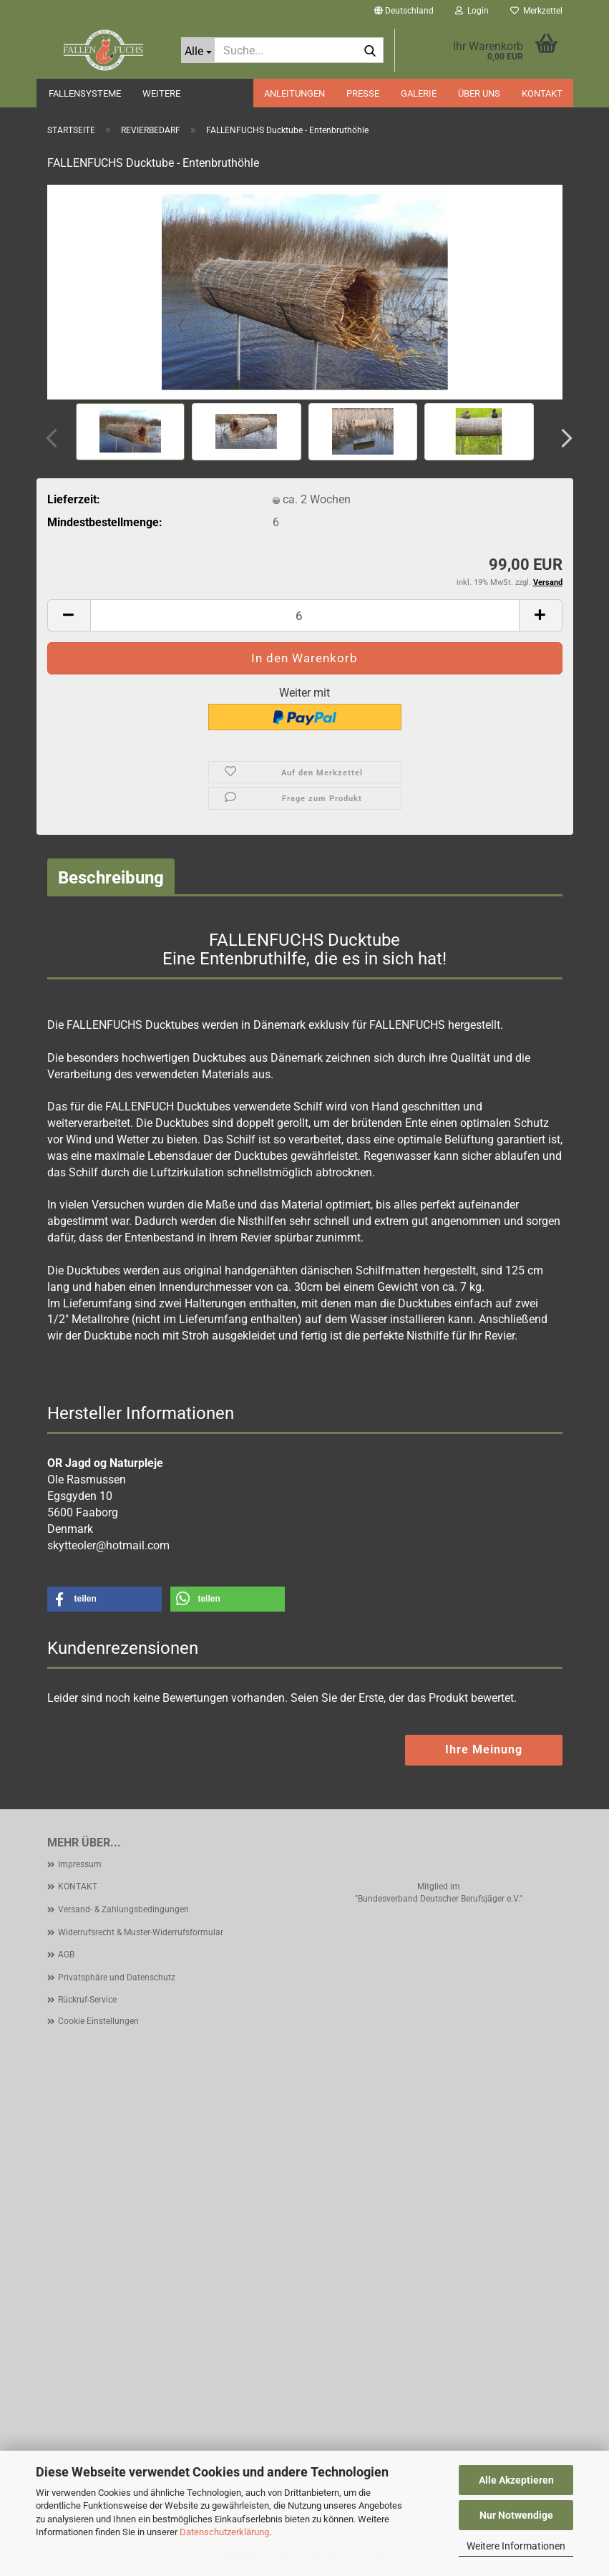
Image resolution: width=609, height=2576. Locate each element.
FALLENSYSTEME (85, 93)
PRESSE (362, 93)
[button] (404, 10)
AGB (66, 1955)
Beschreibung (111, 878)
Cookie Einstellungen (98, 2021)
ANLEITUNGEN (294, 93)
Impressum (80, 1864)
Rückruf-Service (87, 2000)
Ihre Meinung (483, 1749)
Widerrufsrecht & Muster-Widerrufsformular (140, 1932)
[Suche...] (198, 50)
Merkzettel (536, 11)
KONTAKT (542, 93)
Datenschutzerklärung (224, 2532)
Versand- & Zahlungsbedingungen (123, 1909)
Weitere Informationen (516, 2546)
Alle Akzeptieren (516, 2480)
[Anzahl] (305, 615)
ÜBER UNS (479, 93)
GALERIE (419, 93)
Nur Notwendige (516, 2515)
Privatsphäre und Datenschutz (116, 1977)
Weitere (161, 93)
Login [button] (472, 11)
